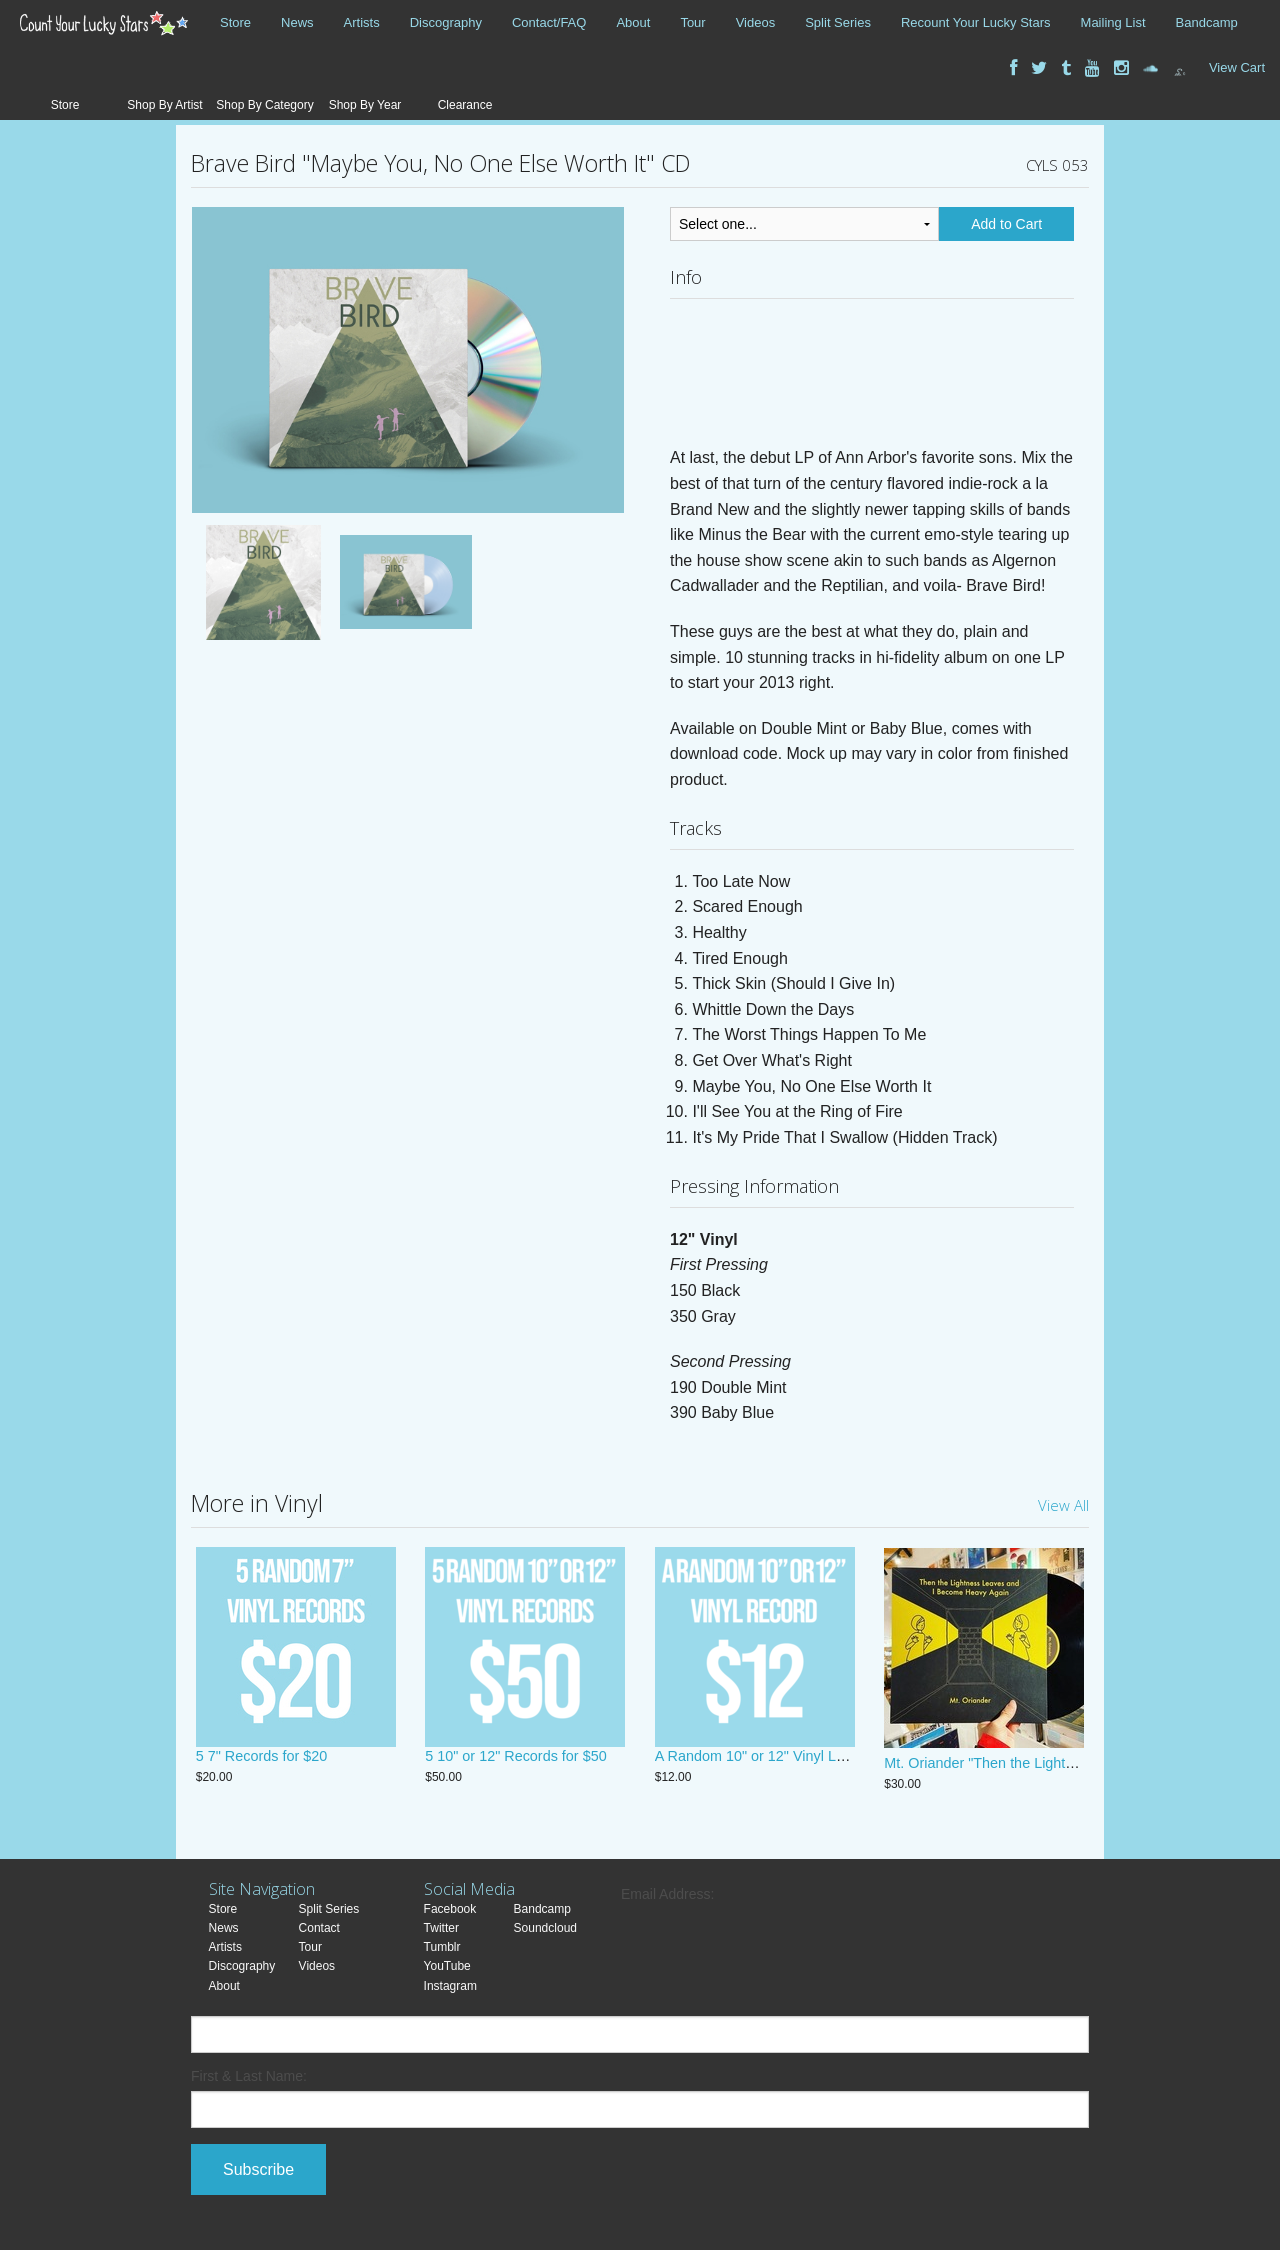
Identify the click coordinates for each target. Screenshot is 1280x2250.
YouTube (447, 1966)
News (297, 22)
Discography (446, 22)
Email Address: (667, 1894)
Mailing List (1113, 22)
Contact (319, 1928)
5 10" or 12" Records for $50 (515, 1763)
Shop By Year (365, 105)
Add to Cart (1006, 224)
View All (1063, 1505)
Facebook (450, 1909)
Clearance (465, 105)
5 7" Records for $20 (262, 1763)
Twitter (441, 1928)
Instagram (450, 1986)
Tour (692, 22)
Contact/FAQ (549, 22)
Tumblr (442, 1947)
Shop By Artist (164, 105)
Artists (362, 22)
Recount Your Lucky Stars (976, 22)
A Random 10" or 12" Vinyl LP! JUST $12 (786, 1763)
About (633, 22)
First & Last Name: (249, 2076)
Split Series (838, 22)
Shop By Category (264, 105)
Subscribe (258, 2169)
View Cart (1237, 67)
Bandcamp (1207, 22)
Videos (756, 22)
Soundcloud (545, 1928)
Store (235, 22)
